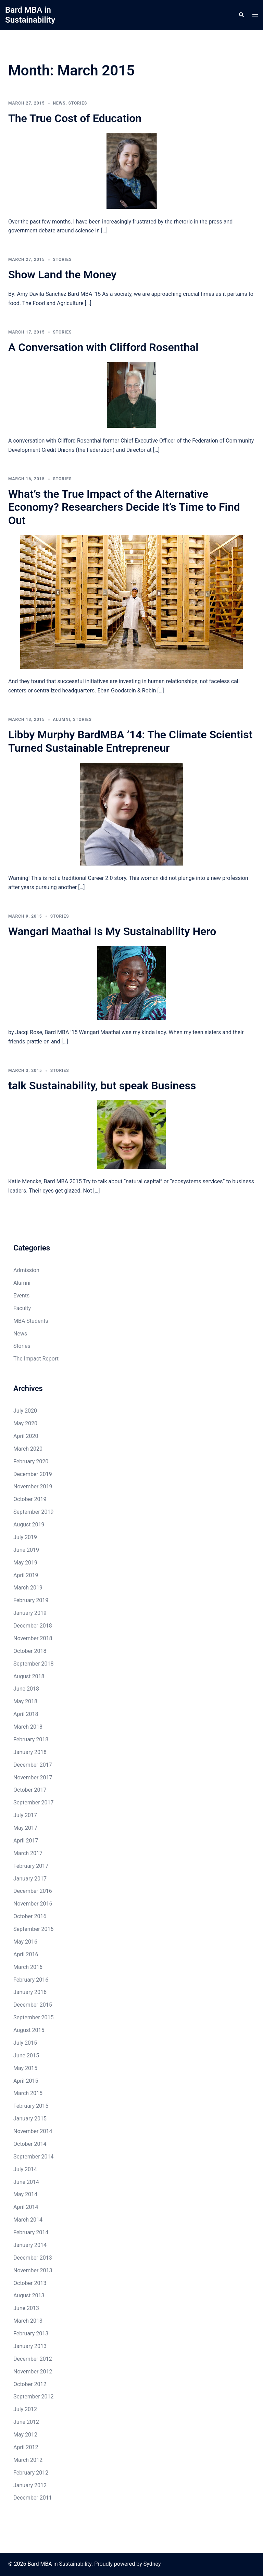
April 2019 (25, 1575)
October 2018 (29, 1651)
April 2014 (25, 2207)
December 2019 (32, 1474)
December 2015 (32, 2004)
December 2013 (32, 2257)
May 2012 (25, 2434)
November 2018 (32, 1638)
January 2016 (30, 1992)
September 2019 (33, 1512)
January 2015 (30, 2118)
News (59, 103)
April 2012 (25, 2447)
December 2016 (32, 1891)
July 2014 (25, 2169)
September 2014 (33, 2156)
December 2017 (32, 1765)
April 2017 (25, 1840)
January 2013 (30, 2346)
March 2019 (27, 1587)
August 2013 (28, 2295)
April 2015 (25, 2081)
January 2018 (30, 1752)
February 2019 (30, 1600)
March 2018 (27, 1727)
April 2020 (25, 1436)
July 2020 (25, 1410)
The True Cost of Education (74, 118)
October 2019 (29, 1499)
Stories (77, 103)
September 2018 (33, 1663)
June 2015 (26, 2055)
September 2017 (33, 1802)
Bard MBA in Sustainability (30, 15)
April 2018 (25, 1714)
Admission (26, 1270)
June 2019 (26, 1550)
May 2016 (25, 1941)
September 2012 (33, 2396)
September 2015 (33, 2017)
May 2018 (25, 1701)
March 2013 (27, 2321)
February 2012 (30, 2472)
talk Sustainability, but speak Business (102, 1085)
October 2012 (29, 2384)
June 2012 (26, 2422)
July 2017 (25, 1815)
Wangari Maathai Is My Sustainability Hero (112, 931)
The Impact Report (36, 1358)
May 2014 (25, 2194)
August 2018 (28, 1676)
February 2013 (30, 2333)
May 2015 (25, 2068)
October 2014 (29, 2144)
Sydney (152, 2564)
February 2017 (30, 1866)
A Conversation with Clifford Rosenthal (103, 347)
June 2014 (26, 2182)
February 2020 (30, 1461)
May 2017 (25, 1828)
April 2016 (25, 1954)
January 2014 (30, 2245)
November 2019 (32, 1486)
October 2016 (29, 1916)
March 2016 (27, 1967)
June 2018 (26, 1688)
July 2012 (25, 2409)
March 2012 (27, 2460)
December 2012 (32, 2359)
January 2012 (30, 2485)
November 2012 (32, 2371)
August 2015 (28, 2030)
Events (21, 1295)
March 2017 (27, 1853)
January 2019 (30, 1613)
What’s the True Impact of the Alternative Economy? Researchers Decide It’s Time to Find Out (124, 507)
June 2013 (26, 2308)
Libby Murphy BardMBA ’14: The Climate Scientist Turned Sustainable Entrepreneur (130, 741)
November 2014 (32, 2131)
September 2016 (33, 1929)
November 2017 (32, 1777)
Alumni (62, 719)
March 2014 (27, 2219)
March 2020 (27, 1449)
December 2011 (32, 2497)
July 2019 (25, 1537)
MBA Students (30, 1321)
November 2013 (32, 2270)
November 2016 (32, 1903)
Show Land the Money (62, 274)
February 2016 (30, 1979)
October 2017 (29, 1790)
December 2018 (32, 1625)
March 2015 (27, 2093)
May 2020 (25, 1423)
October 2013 (29, 2283)
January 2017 (30, 1878)
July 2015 (25, 2043)
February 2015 (30, 2106)
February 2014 (30, 2232)
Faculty (22, 1308)
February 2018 (30, 1739)
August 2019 (28, 1524)
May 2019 (25, 1562)
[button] (241, 15)
